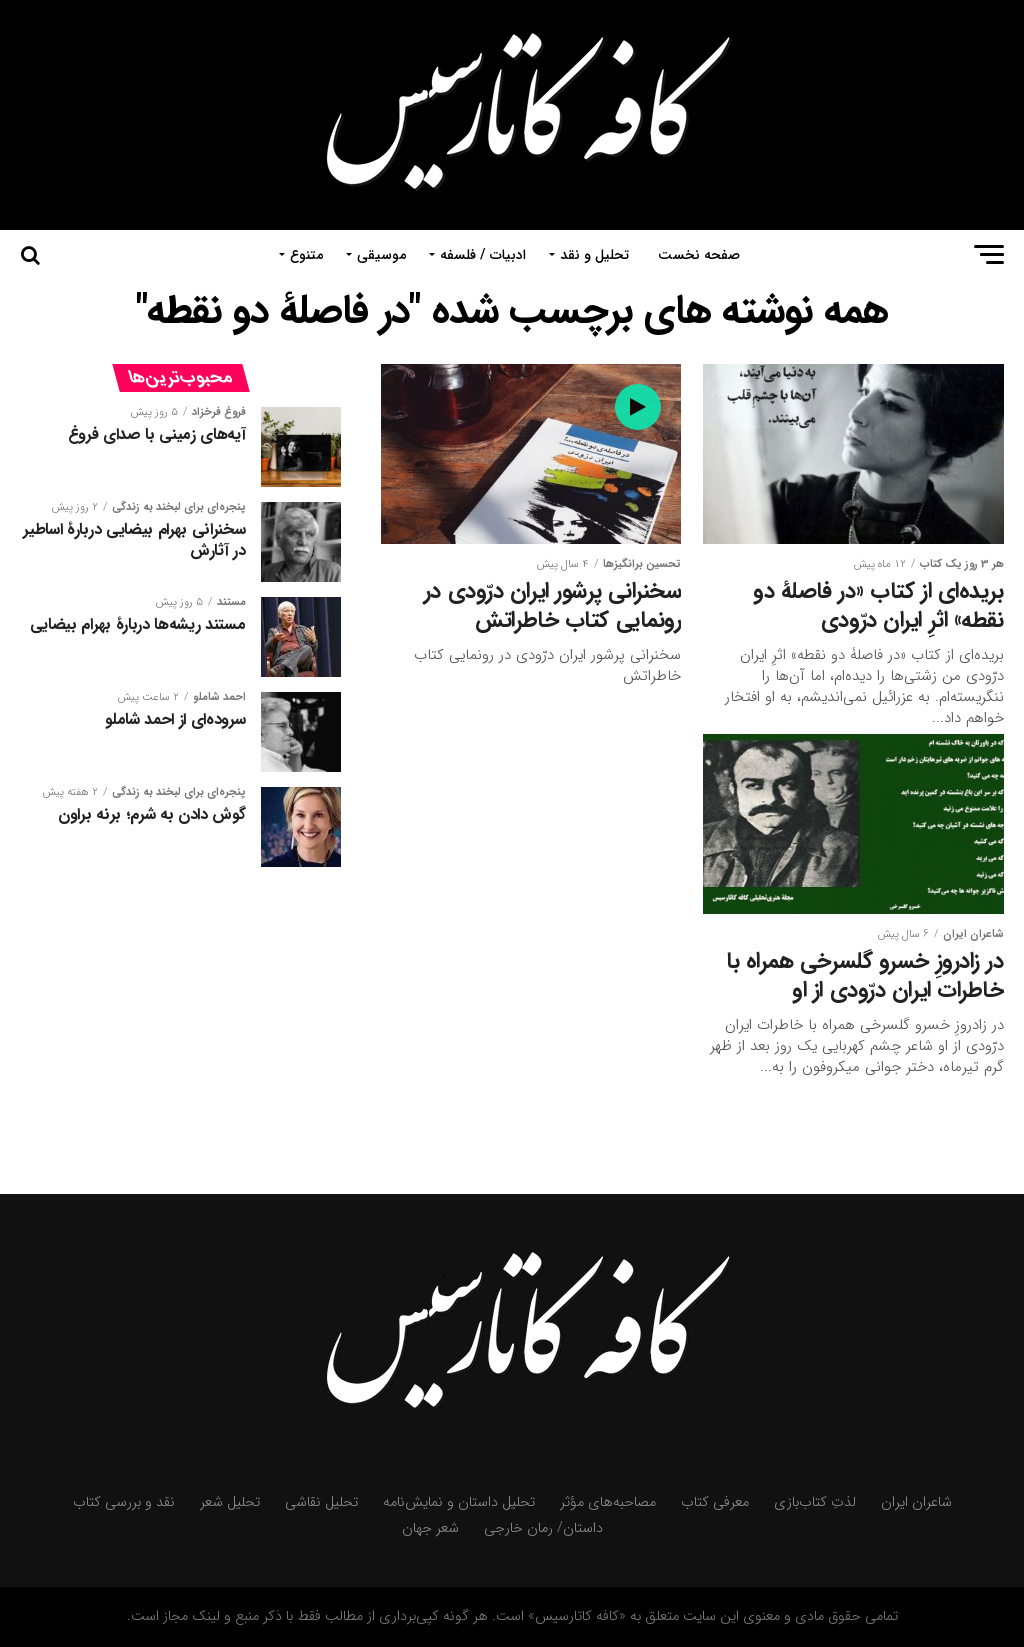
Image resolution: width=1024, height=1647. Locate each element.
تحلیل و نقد (594, 255)
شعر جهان (430, 1528)
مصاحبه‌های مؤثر (608, 1502)
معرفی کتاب (715, 1502)
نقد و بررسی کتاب (124, 1502)
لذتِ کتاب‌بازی (815, 1502)
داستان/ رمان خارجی (543, 1528)
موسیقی (381, 255)
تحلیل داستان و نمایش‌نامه (459, 1502)
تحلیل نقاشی (321, 1502)
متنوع (306, 255)
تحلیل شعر (230, 1502)
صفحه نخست (699, 255)
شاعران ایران (916, 1502)
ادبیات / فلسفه (483, 255)
